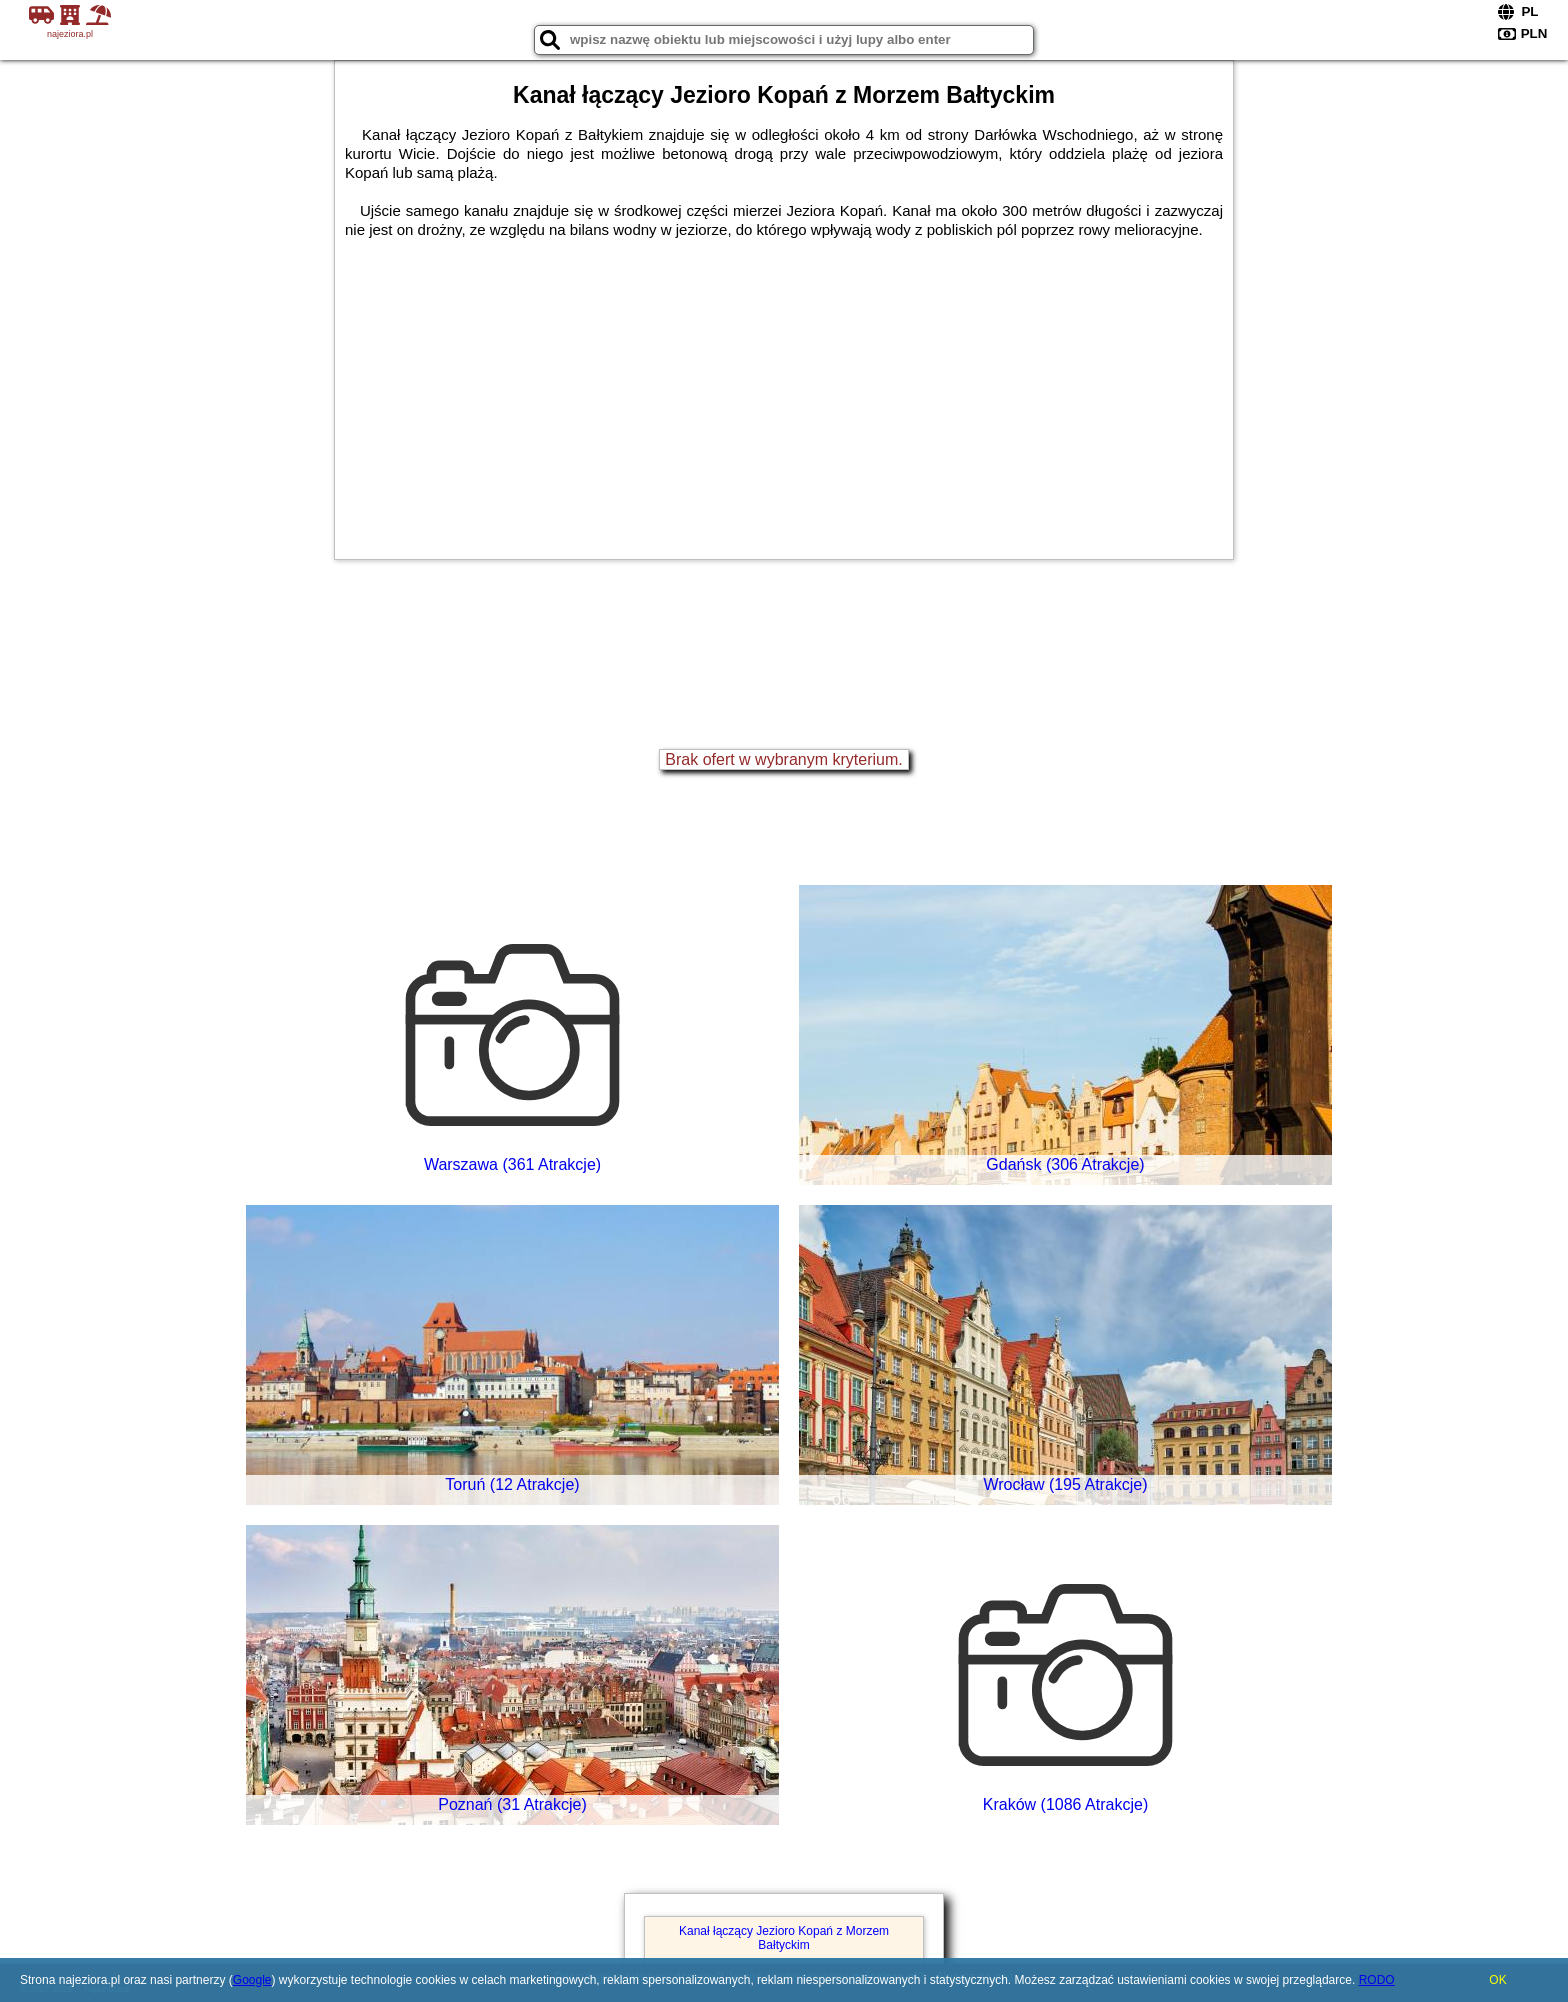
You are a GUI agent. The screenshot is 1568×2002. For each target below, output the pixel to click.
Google (252, 1980)
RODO (1377, 1980)
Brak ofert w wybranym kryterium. (783, 759)
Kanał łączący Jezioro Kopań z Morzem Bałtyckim (784, 1938)
